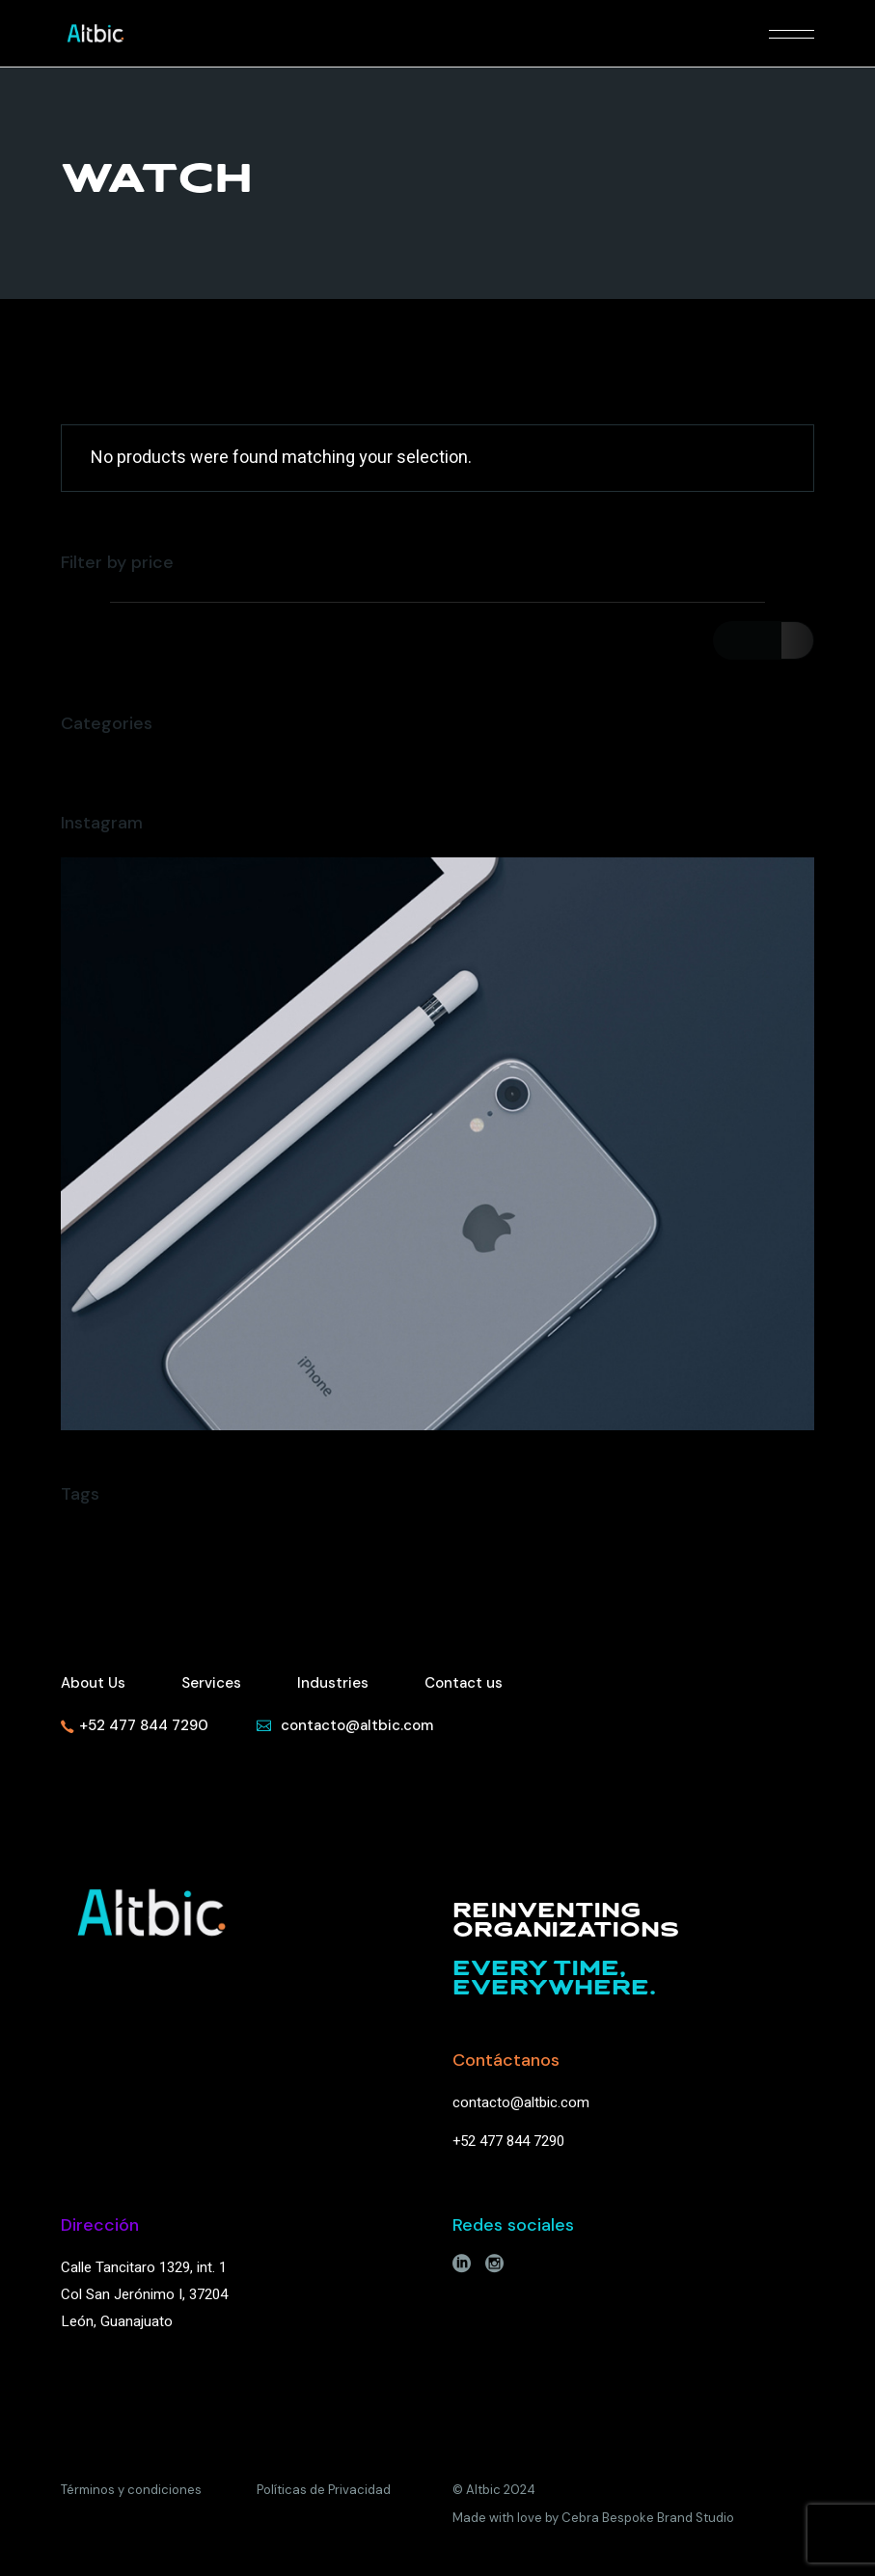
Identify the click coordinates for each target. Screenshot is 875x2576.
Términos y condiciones (131, 2489)
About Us (93, 1683)
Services (211, 1683)
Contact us (463, 1683)
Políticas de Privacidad (324, 2489)
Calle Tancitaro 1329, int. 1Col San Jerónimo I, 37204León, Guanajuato (144, 2294)
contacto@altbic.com (520, 2102)
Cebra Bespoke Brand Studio (647, 2517)
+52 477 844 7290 (508, 2141)
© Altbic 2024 (493, 2489)
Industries (333, 1683)
